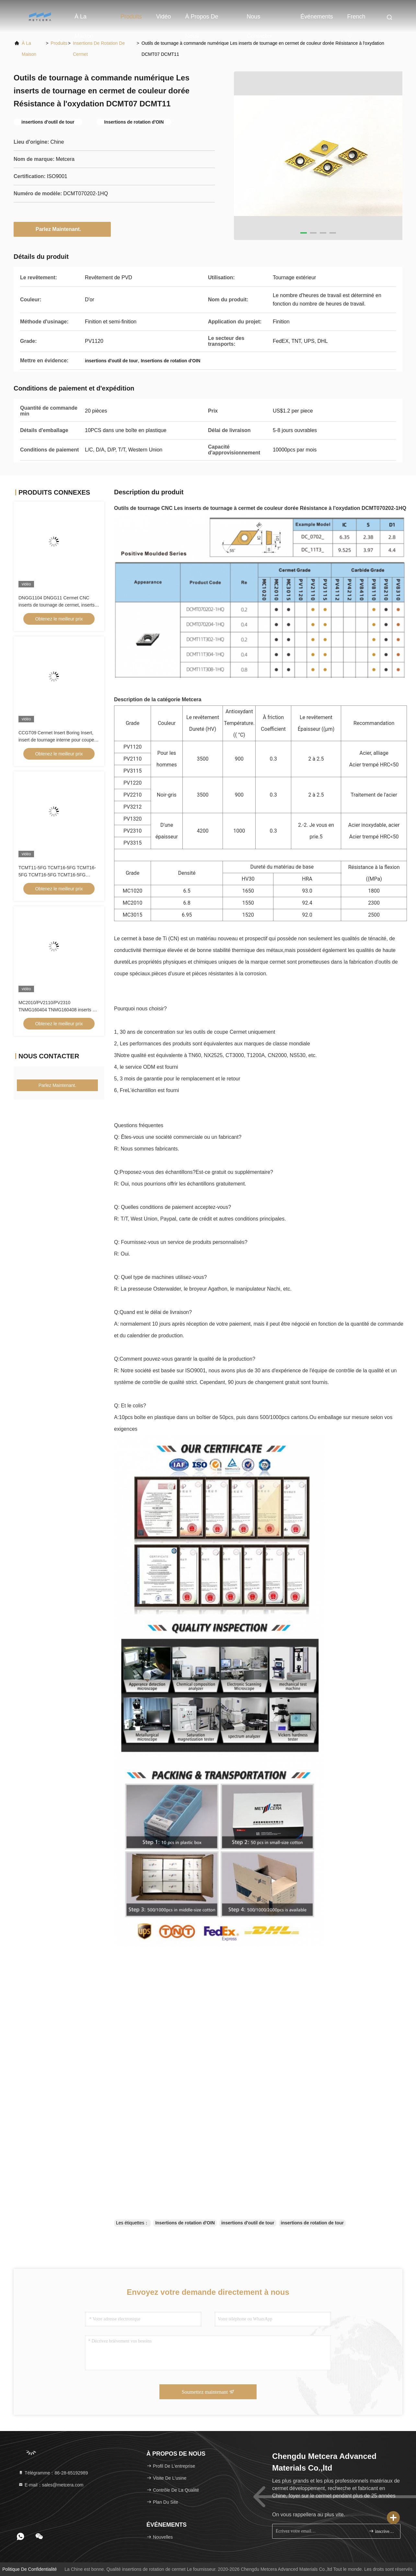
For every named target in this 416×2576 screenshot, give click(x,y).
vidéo (163, 16)
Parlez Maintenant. (62, 229)
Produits (131, 16)
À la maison (84, 19)
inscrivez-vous (382, 2531)
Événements (316, 16)
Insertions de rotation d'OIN (185, 2222)
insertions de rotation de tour (312, 2222)
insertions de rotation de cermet (99, 49)
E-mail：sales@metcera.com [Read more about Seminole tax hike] (50, 2484)
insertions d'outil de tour (247, 2222)
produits (59, 43)
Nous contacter (259, 19)
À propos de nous (201, 19)
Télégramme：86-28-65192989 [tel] (53, 2472)
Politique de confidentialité (29, 2569)
